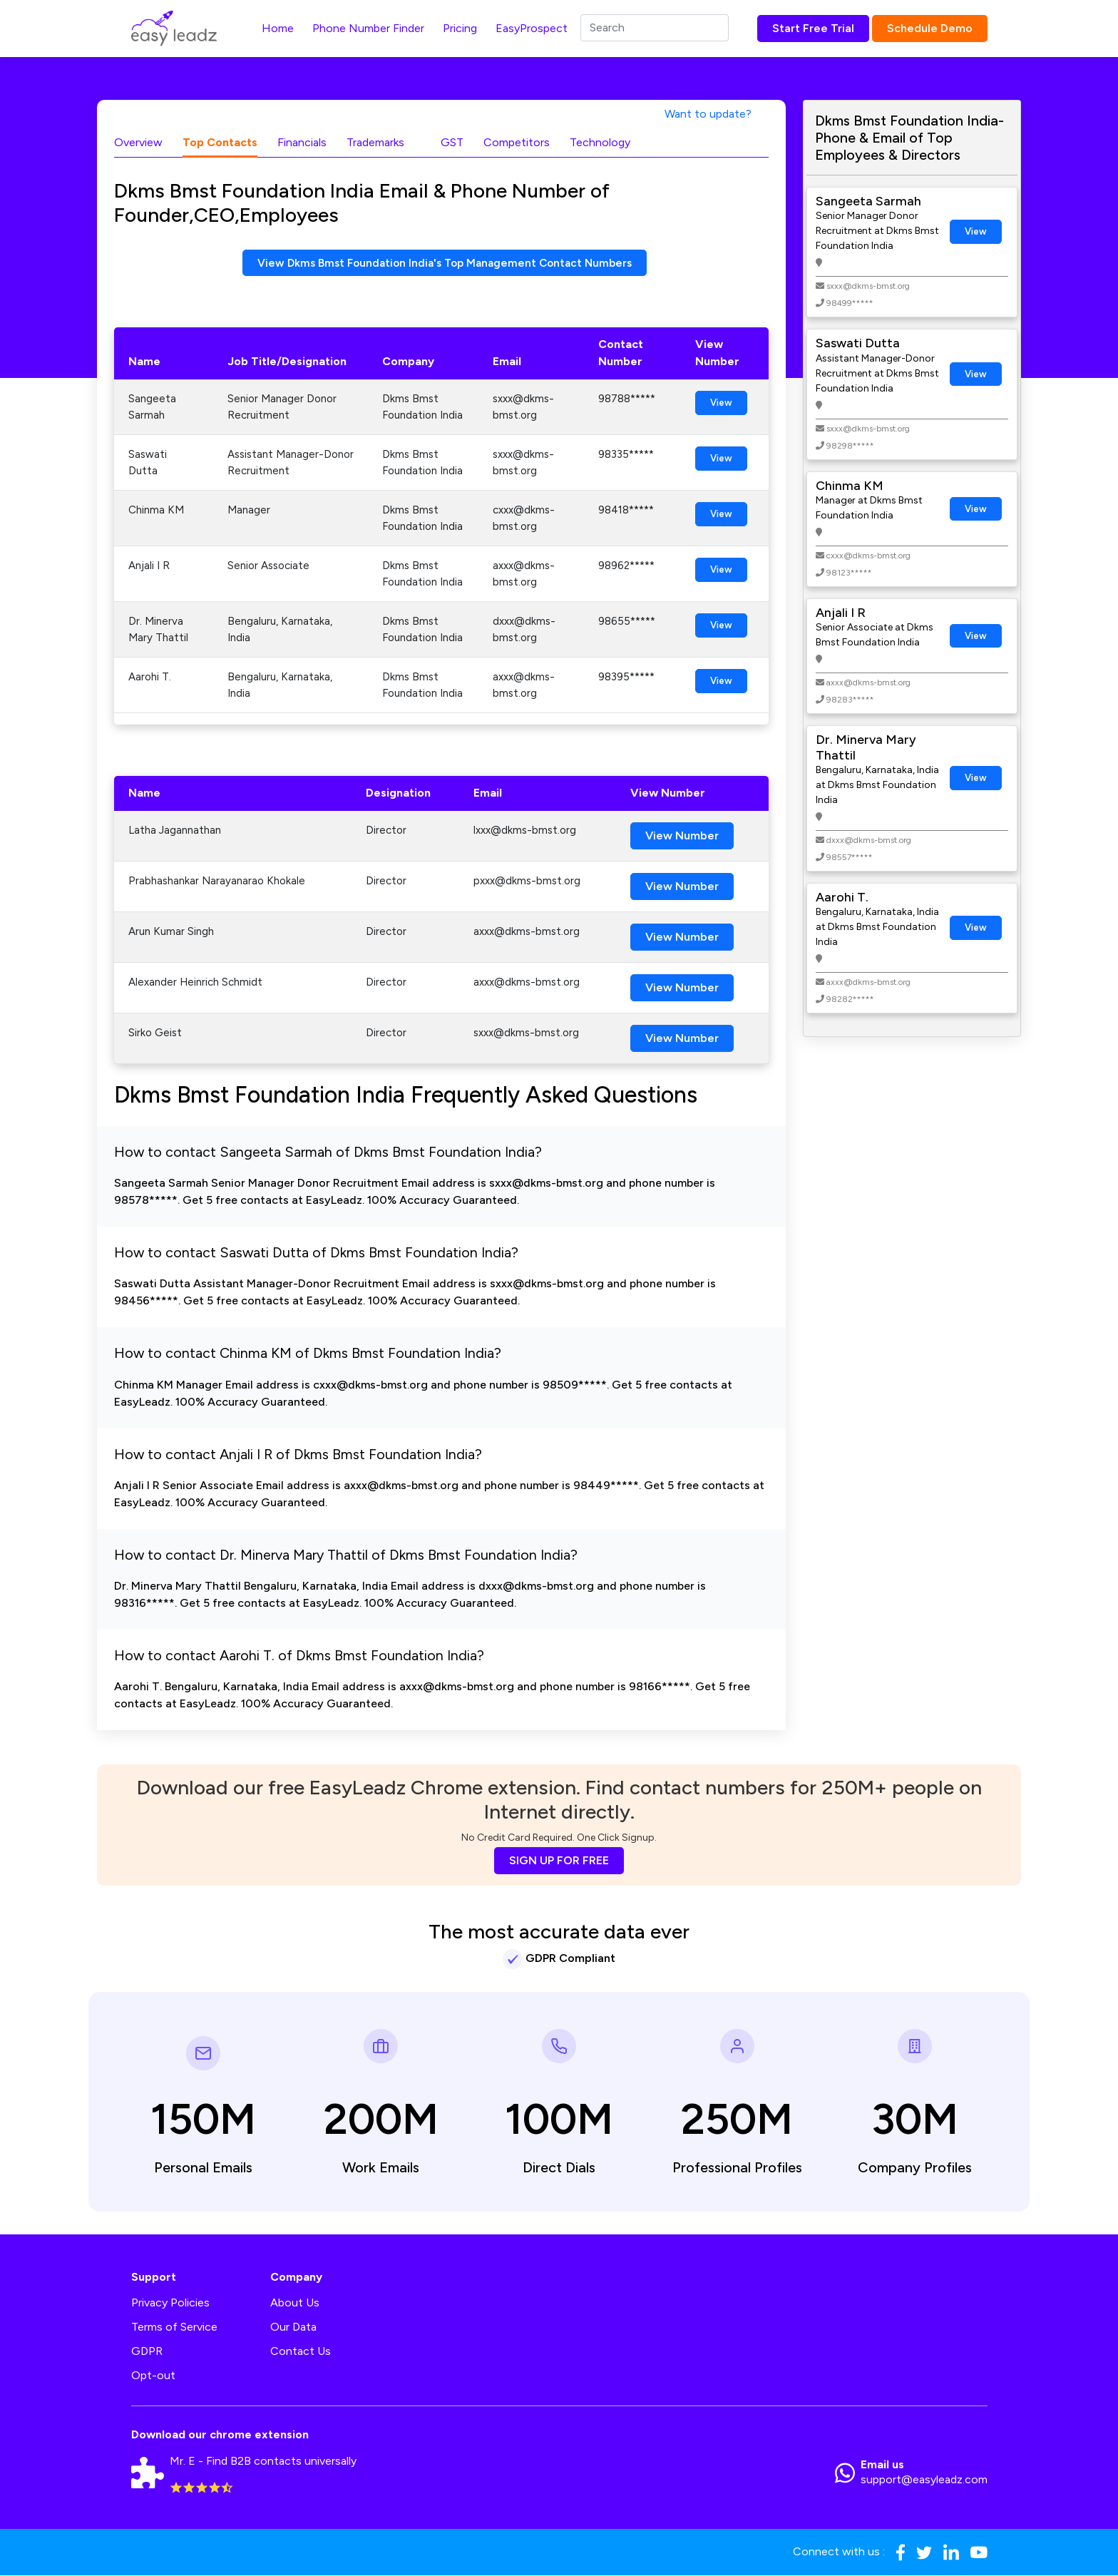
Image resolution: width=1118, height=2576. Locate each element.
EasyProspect (532, 28)
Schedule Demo (930, 28)
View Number (682, 836)
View (721, 403)
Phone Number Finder (368, 28)
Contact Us (300, 2351)
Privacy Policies (170, 2303)
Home (278, 28)
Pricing (460, 28)
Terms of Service (174, 2327)
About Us (294, 2303)
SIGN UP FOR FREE (559, 1861)
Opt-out (153, 2376)
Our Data (293, 2327)
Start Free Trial (813, 28)
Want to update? (708, 114)
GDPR (147, 2351)
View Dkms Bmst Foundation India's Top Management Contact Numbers (444, 263)
